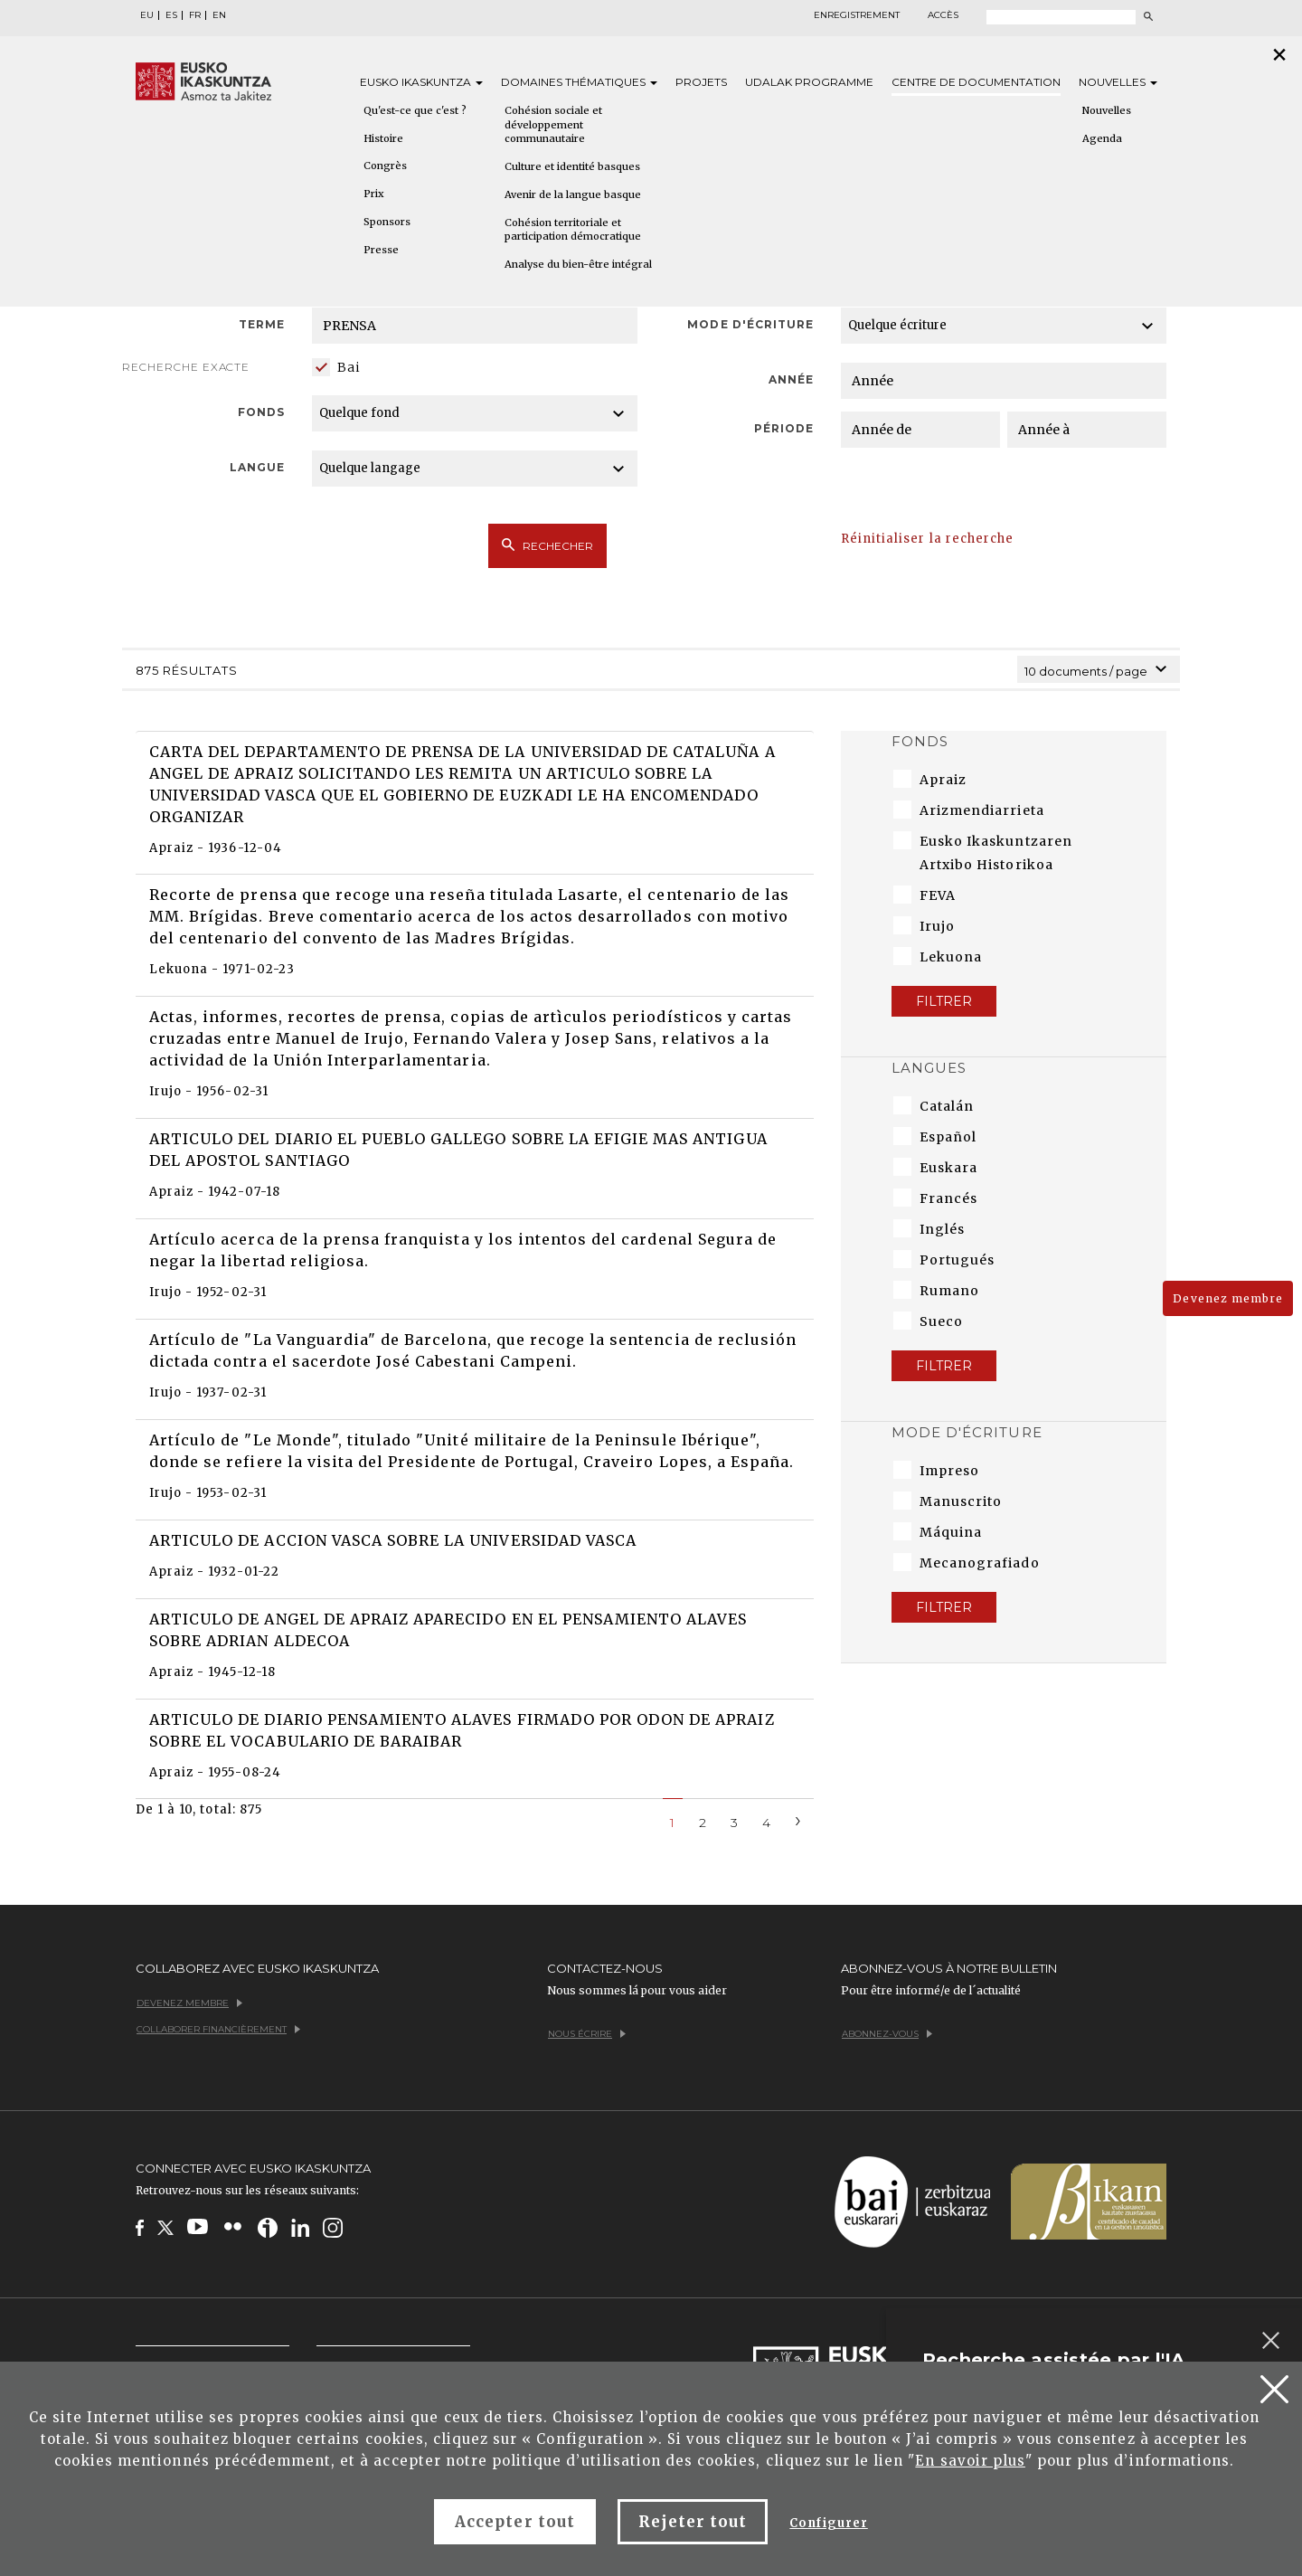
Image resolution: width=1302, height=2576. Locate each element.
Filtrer (944, 1001)
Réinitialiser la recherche (927, 538)
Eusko (421, 82)
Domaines (579, 82)
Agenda (1102, 138)
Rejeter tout (692, 2522)
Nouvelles (1118, 82)
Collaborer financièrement (218, 2029)
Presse (381, 249)
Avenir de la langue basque (573, 194)
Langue (257, 467)
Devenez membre (1228, 1298)
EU (147, 15)
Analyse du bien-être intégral (578, 264)
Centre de (976, 82)
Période (784, 428)
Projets (701, 82)
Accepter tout (515, 2522)
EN (219, 15)
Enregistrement (857, 15)
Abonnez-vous (887, 2034)
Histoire (383, 138)
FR (195, 15)
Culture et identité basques (572, 166)
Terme (262, 324)
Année (791, 379)
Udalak (809, 82)
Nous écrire (587, 2034)
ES (171, 15)
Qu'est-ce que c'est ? (415, 110)
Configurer (828, 2523)
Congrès (385, 165)
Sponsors (386, 221)
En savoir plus (970, 2460)
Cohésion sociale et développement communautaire (553, 124)
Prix (373, 193)
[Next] (798, 1819)
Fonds (261, 412)
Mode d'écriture (750, 324)
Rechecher (547, 545)
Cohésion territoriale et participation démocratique (573, 229)
